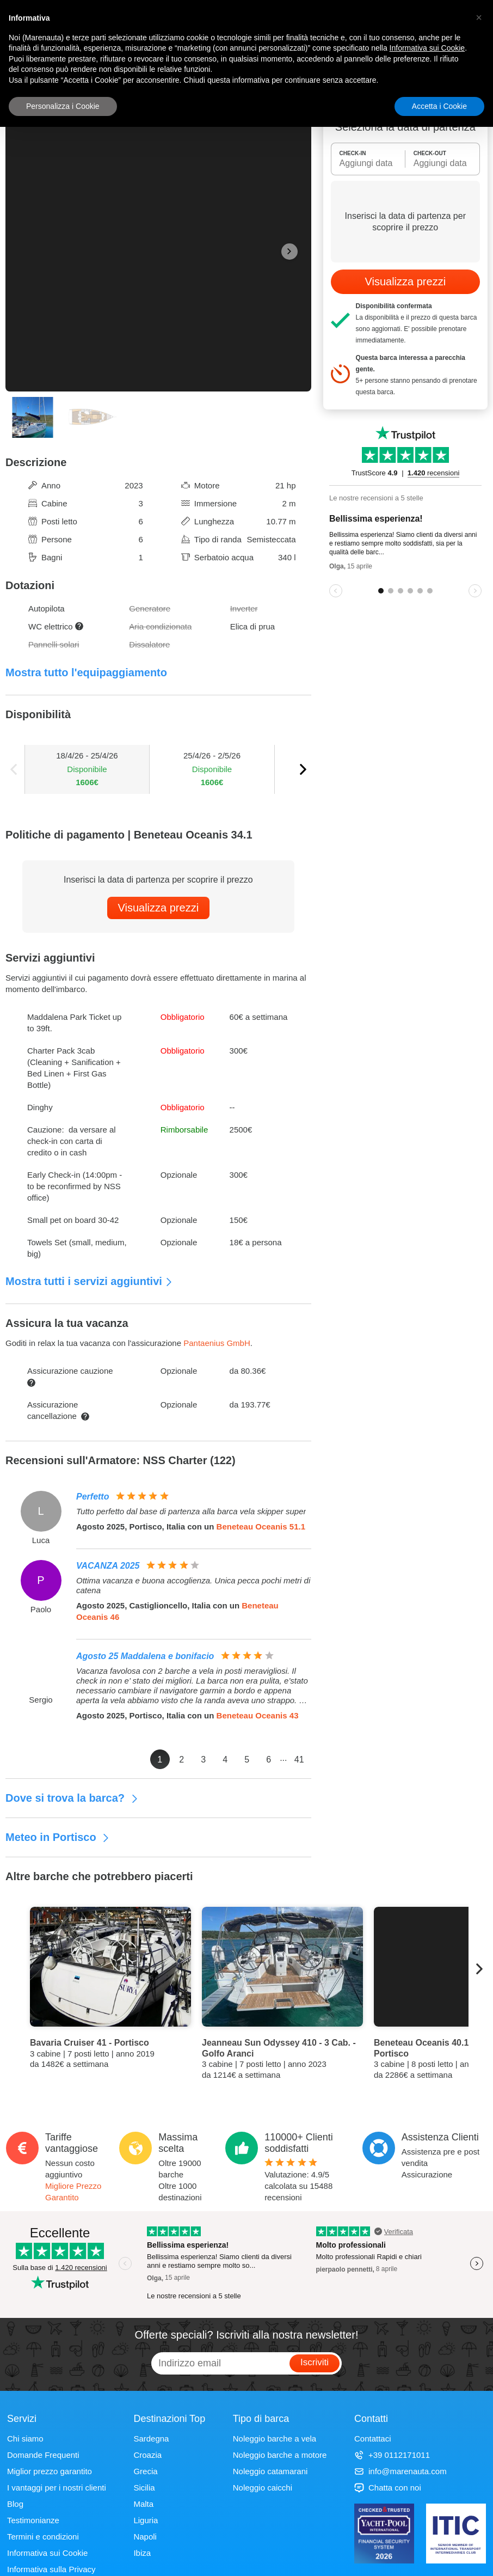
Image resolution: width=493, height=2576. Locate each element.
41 (299, 1759)
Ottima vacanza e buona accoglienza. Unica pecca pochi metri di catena (193, 1585)
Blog (15, 2503)
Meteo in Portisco (57, 1837)
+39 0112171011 (392, 2454)
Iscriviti (314, 2362)
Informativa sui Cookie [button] (427, 48)
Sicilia (144, 2487)
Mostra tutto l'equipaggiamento (86, 672)
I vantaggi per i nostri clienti (56, 2487)
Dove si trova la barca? (72, 1798)
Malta (143, 2503)
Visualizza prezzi (158, 908)
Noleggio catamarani (270, 2471)
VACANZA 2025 (107, 1565)
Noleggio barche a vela (274, 2438)
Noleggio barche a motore (280, 2454)
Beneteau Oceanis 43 (258, 1715)
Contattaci (372, 2438)
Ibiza (142, 2552)
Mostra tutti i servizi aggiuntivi (89, 1281)
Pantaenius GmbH (216, 1343)
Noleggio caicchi (262, 2487)
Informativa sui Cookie (47, 2552)
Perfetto (92, 1496)
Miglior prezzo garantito (49, 2471)
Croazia (147, 2454)
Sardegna (151, 2438)
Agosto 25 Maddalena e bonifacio (145, 1656)
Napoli (145, 2536)
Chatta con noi (387, 2487)
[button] (479, 17)
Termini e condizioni (43, 2536)
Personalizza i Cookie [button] (63, 106)
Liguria (145, 2520)
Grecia (145, 2471)
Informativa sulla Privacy (51, 2569)
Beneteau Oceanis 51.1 (261, 1526)
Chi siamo (25, 2438)
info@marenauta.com (400, 2471)
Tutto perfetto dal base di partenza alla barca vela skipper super (191, 1511)
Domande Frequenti (43, 2454)
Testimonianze (33, 2520)
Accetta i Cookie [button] (439, 106)
